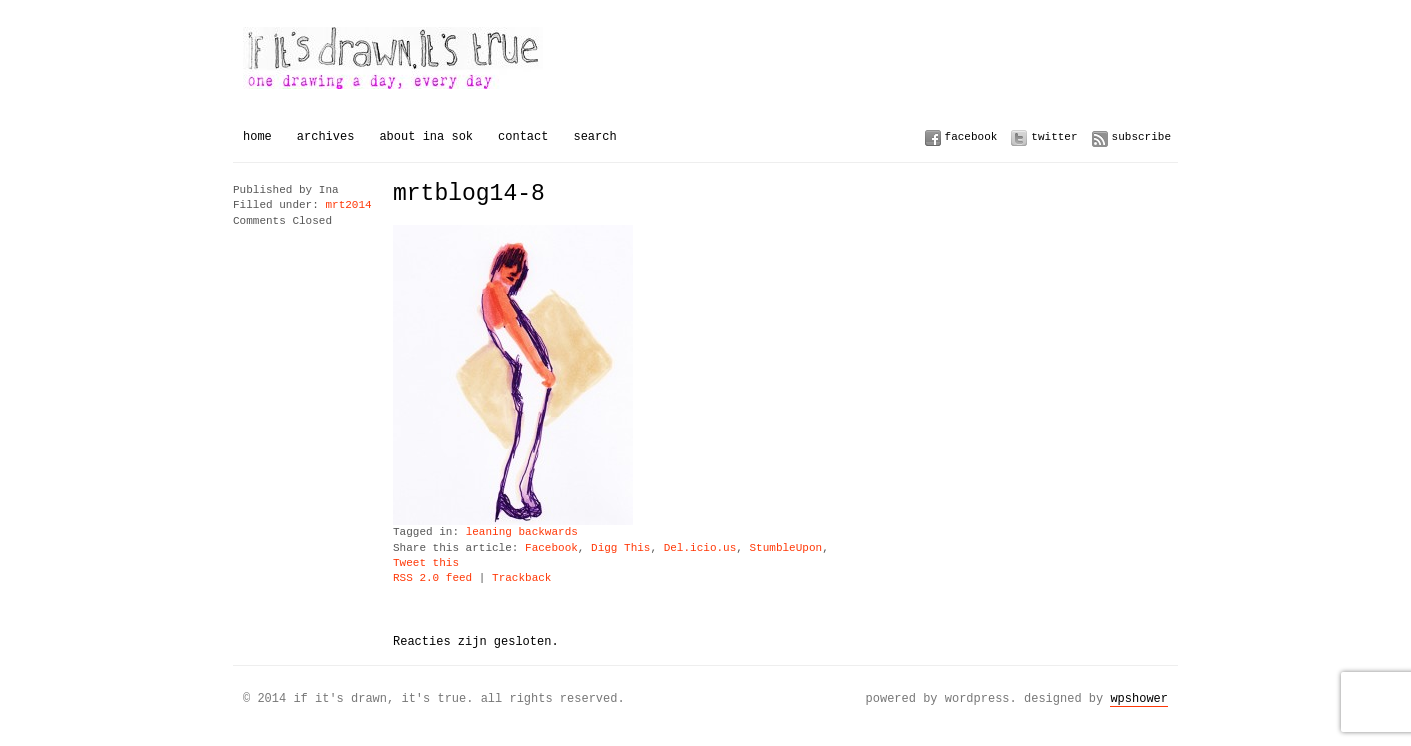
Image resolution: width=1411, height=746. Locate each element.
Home (257, 136)
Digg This (620, 548)
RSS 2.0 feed (432, 578)
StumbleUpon (785, 548)
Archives (326, 136)
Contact (523, 136)
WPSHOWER (1139, 698)
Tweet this (426, 563)
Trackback (521, 578)
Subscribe (1141, 136)
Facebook (971, 136)
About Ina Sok (426, 136)
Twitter (1054, 136)
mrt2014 (348, 205)
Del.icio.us (700, 548)
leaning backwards (522, 532)
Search (594, 136)
